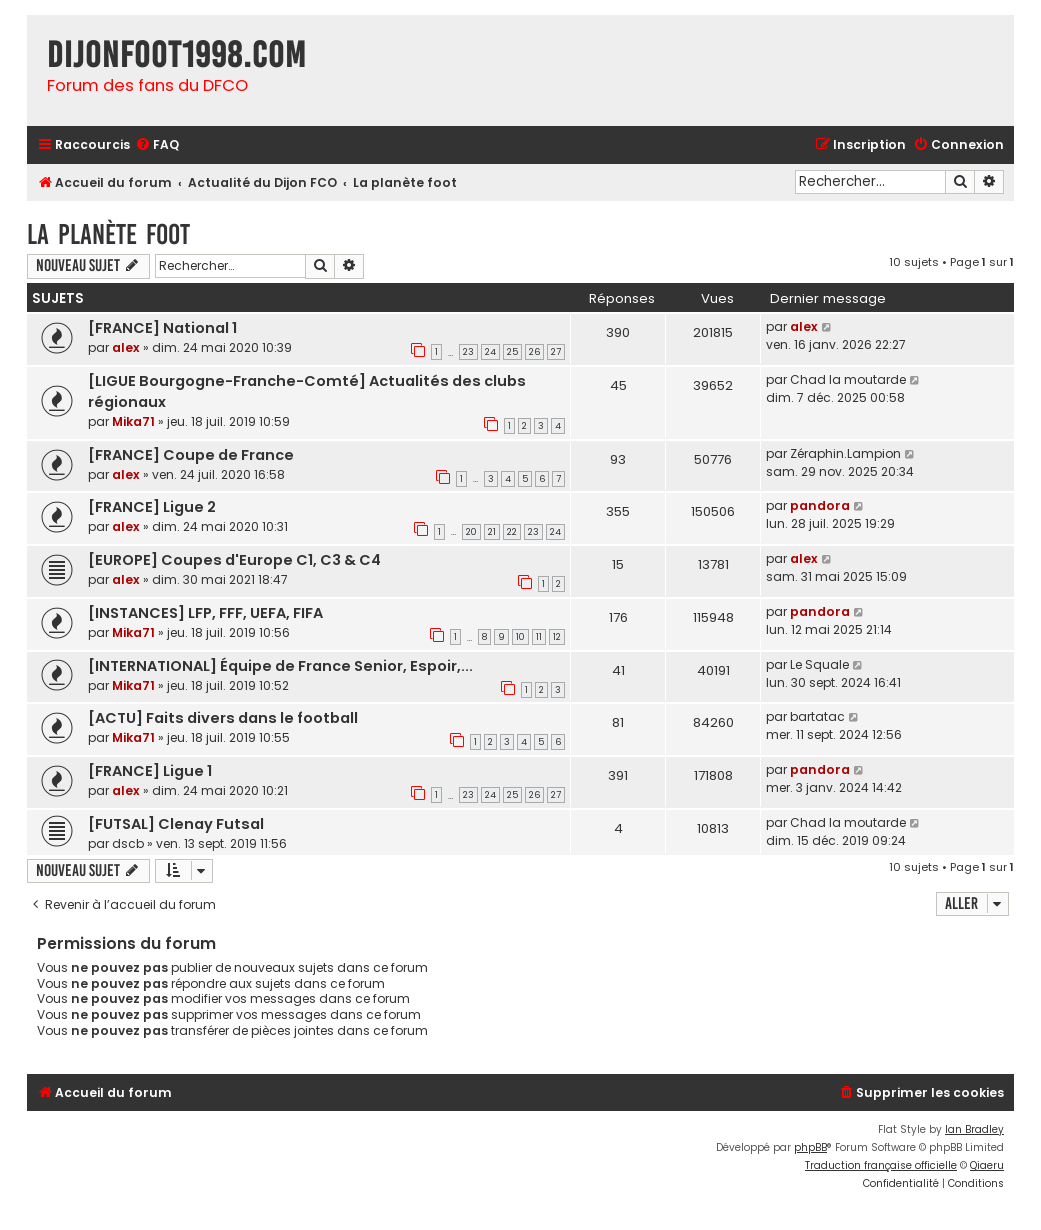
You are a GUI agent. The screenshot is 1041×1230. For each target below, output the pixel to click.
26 (534, 352)
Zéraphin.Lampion (845, 453)
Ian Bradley (974, 1129)
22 (512, 532)
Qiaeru (987, 1165)
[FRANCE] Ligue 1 (150, 771)
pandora (820, 505)
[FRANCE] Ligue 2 (152, 507)
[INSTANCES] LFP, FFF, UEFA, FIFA (205, 613)
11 (539, 637)
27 (556, 352)
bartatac (817, 716)
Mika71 (133, 421)
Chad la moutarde (848, 379)
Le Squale (819, 664)
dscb (128, 843)
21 (492, 532)
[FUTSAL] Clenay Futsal (176, 824)
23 (468, 352)
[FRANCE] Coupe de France (191, 455)
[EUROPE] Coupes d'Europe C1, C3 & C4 (234, 560)
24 (490, 352)
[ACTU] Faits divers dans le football (223, 718)
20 (471, 532)
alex (126, 347)
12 (557, 637)
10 (520, 637)
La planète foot (108, 234)
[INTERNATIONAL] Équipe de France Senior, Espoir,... (280, 666)
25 (512, 352)
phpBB (810, 1147)
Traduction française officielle (881, 1165)
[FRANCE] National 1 (162, 328)
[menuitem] (157, 145)
